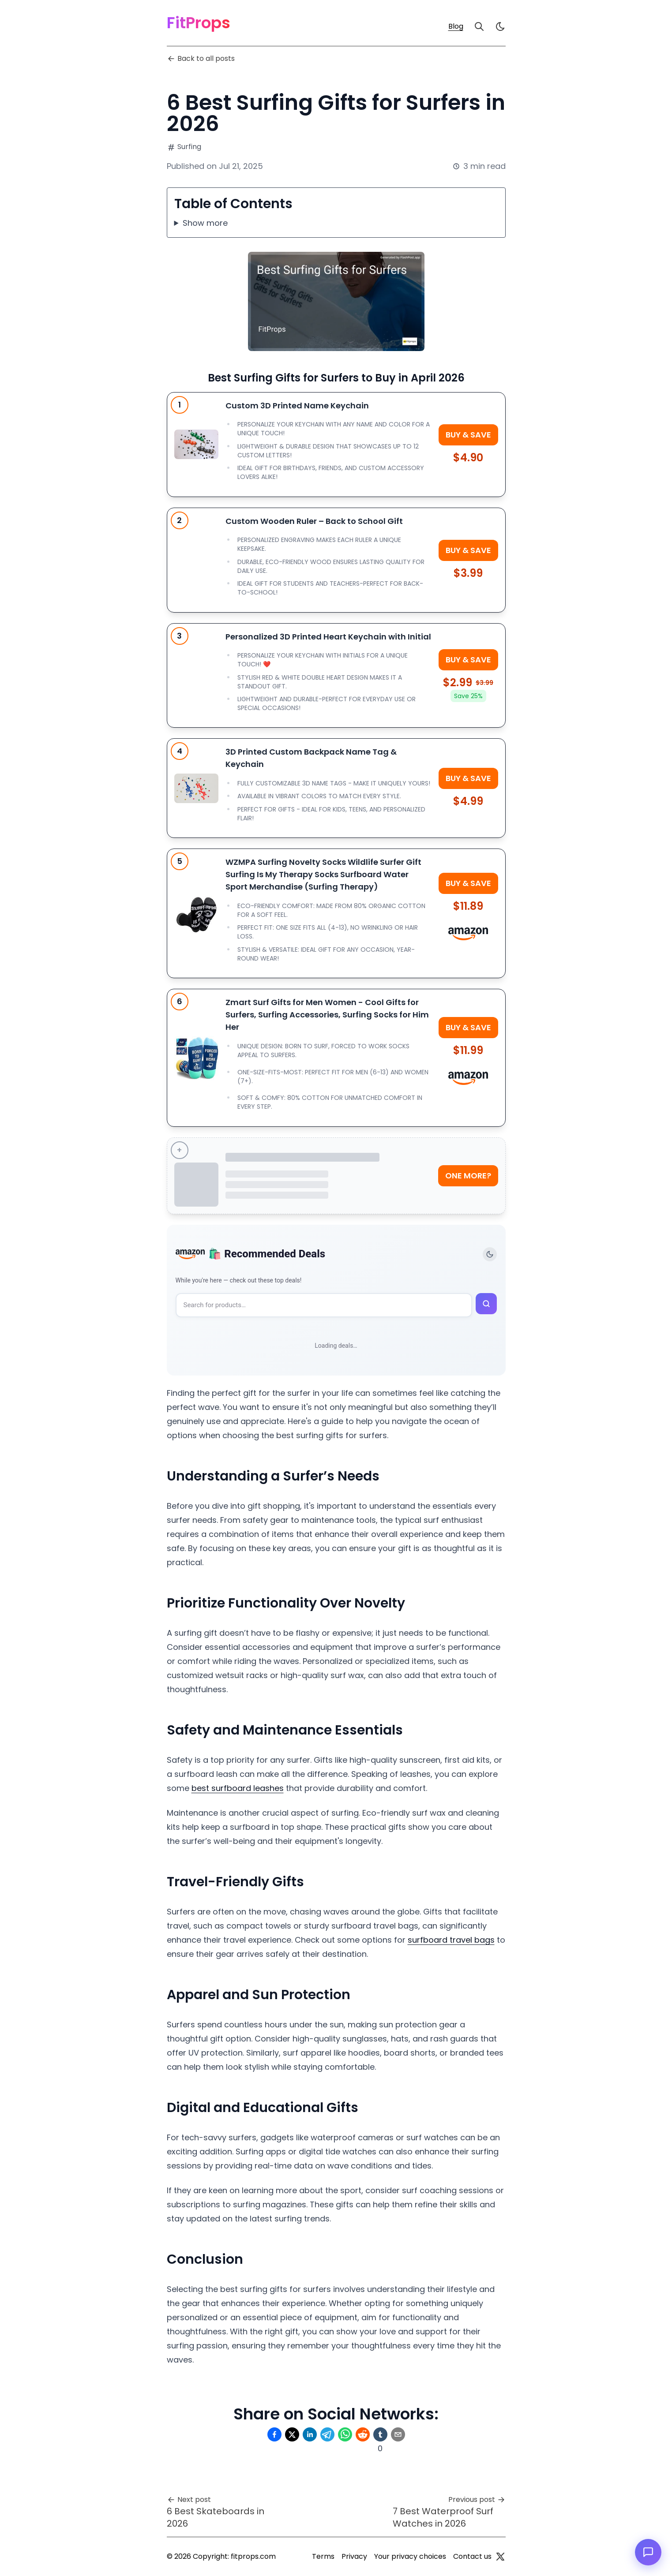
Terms (323, 2556)
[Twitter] (500, 2556)
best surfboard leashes (237, 1788)
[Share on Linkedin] (310, 2434)
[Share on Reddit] (363, 2434)
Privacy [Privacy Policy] (354, 2556)
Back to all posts (201, 58)
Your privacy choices (410, 2556)
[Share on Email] (398, 2434)
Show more (205, 222)
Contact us (472, 2556)
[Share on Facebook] (274, 2434)
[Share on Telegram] (327, 2434)
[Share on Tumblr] (380, 2434)
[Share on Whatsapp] (345, 2434)
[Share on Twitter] (292, 2434)
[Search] (479, 26)
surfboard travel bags (451, 1939)
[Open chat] (648, 2552)
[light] (500, 26)
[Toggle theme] (490, 1254)
